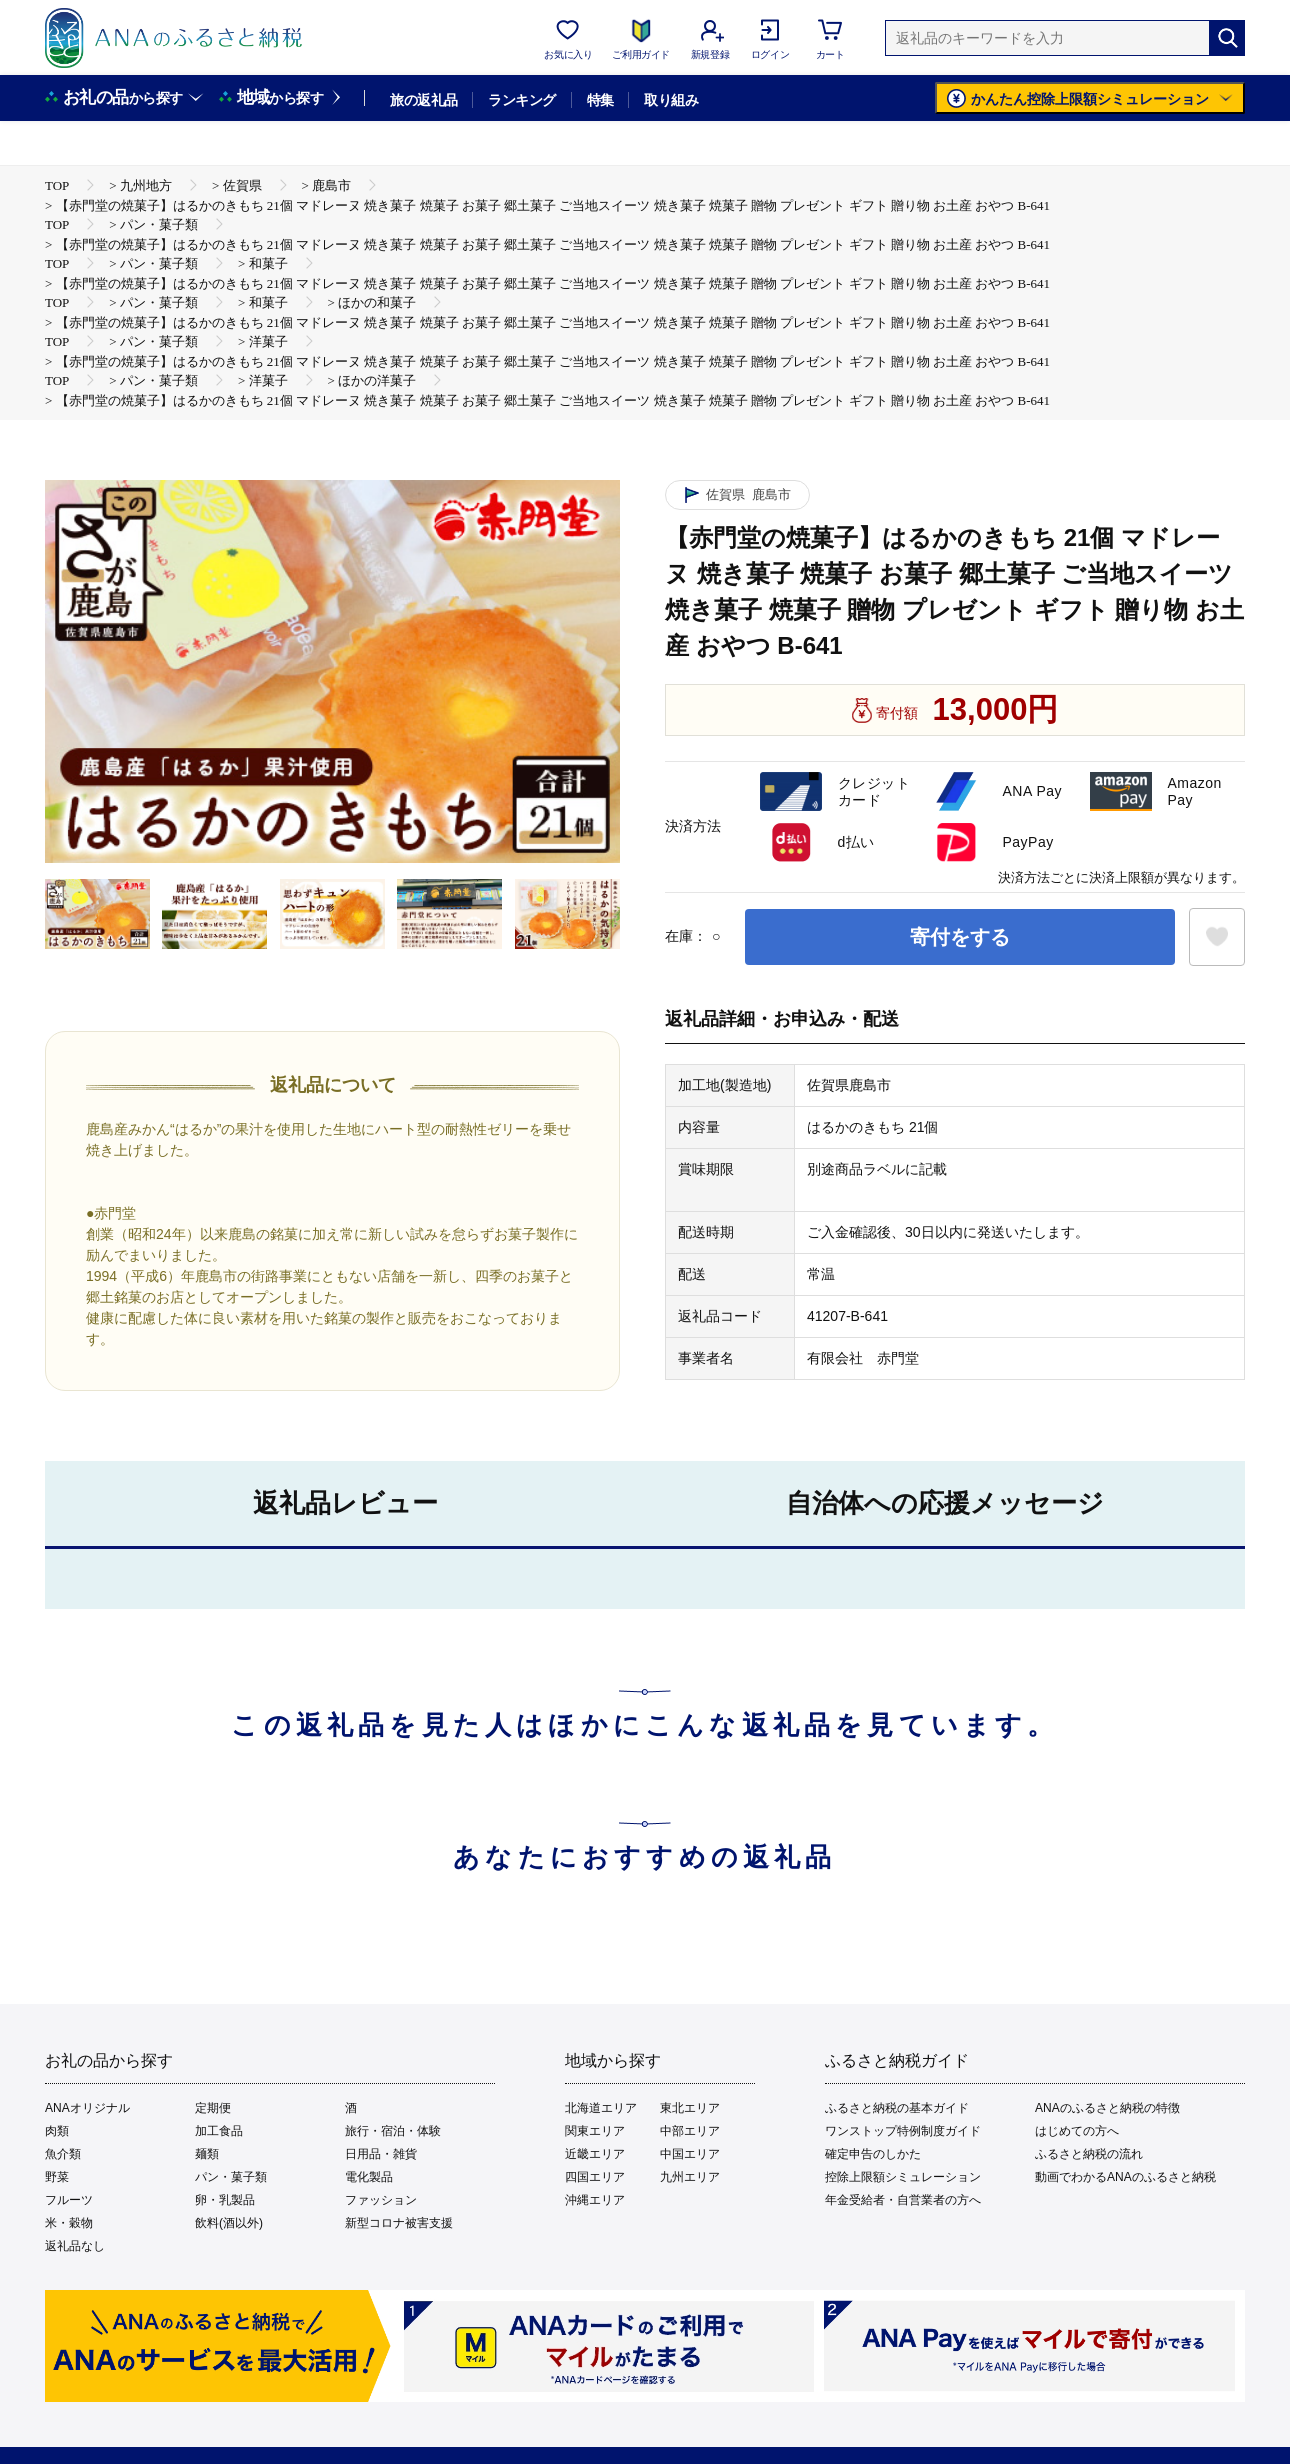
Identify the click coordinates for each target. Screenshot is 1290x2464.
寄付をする (960, 937)
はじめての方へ (1077, 2131)
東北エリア (690, 2108)
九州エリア (690, 2177)
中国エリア (690, 2154)
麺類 (207, 2154)
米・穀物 (69, 2223)
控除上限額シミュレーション (903, 2177)
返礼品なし (75, 2246)
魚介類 (63, 2154)
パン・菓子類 (231, 2177)
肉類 (57, 2131)
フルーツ (69, 2200)
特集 (600, 100)
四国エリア (595, 2177)
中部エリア (690, 2131)
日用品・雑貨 (381, 2154)
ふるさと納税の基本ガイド (897, 2108)
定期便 (213, 2108)
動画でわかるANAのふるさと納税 (1125, 2177)
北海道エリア (601, 2108)
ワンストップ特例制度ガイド (903, 2131)
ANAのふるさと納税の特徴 (1107, 2108)
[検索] (1227, 38)
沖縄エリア (595, 2200)
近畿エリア (595, 2154)
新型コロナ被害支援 (399, 2223)
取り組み (671, 100)
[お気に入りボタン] (1217, 937)
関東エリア (595, 2131)
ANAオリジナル (87, 2108)
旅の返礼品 (423, 100)
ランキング (521, 100)
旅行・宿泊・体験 (393, 2131)
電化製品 (369, 2177)
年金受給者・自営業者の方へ (903, 2200)
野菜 (57, 2177)
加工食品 (219, 2131)
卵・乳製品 (225, 2200)
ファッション (381, 2200)
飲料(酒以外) (229, 2223)
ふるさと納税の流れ (1089, 2154)
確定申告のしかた (873, 2154)
